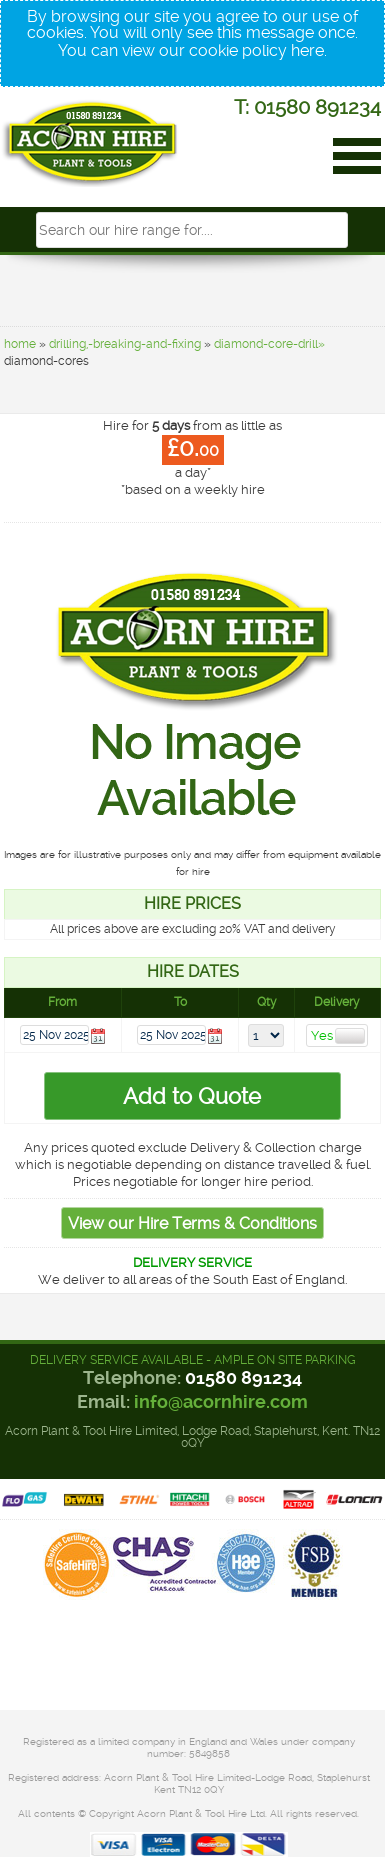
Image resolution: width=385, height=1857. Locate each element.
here (307, 50)
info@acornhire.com (221, 1401)
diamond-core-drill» (269, 344)
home (20, 344)
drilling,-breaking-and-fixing (125, 344)
